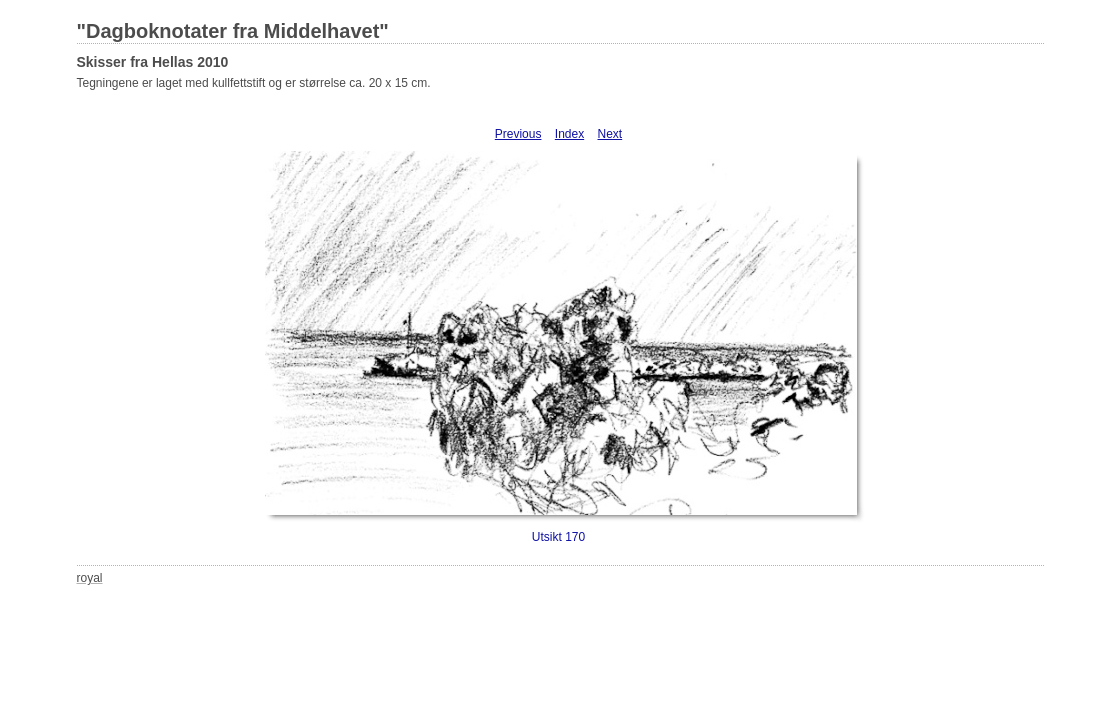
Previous (518, 134)
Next (610, 134)
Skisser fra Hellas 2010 (153, 62)
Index (569, 134)
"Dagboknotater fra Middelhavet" (233, 31)
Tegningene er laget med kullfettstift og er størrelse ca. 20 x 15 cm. (254, 83)
